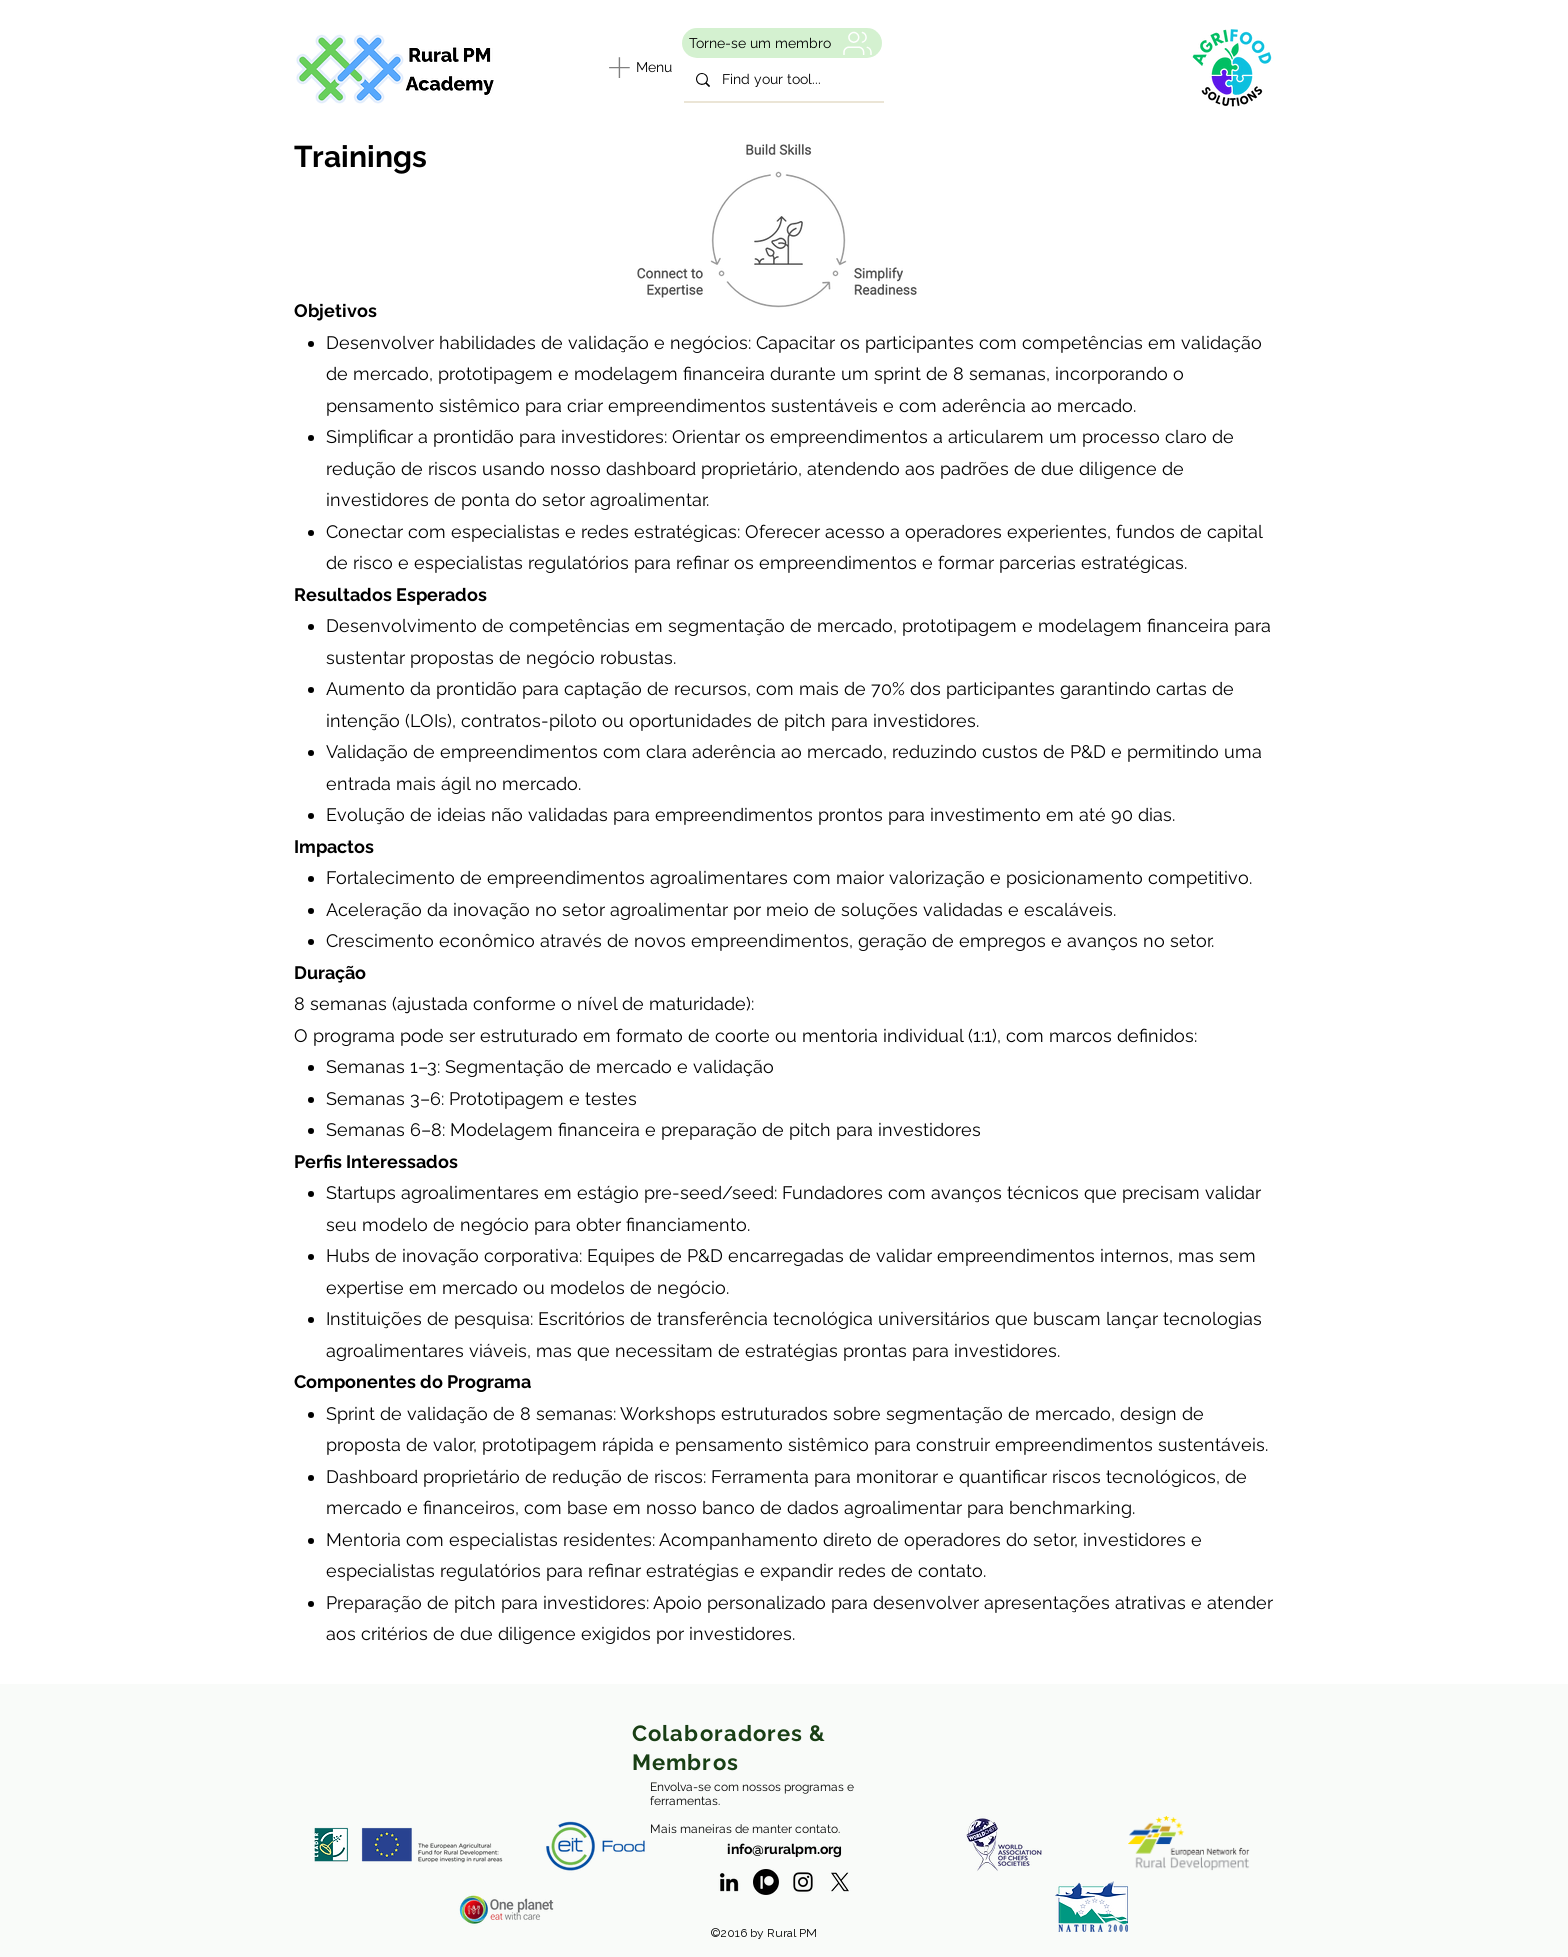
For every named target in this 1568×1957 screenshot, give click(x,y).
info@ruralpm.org (784, 1849)
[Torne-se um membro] (782, 43)
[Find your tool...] (782, 79)
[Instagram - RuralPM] (803, 1882)
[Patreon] (766, 1882)
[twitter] (840, 1882)
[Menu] (637, 67)
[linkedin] (729, 1882)
